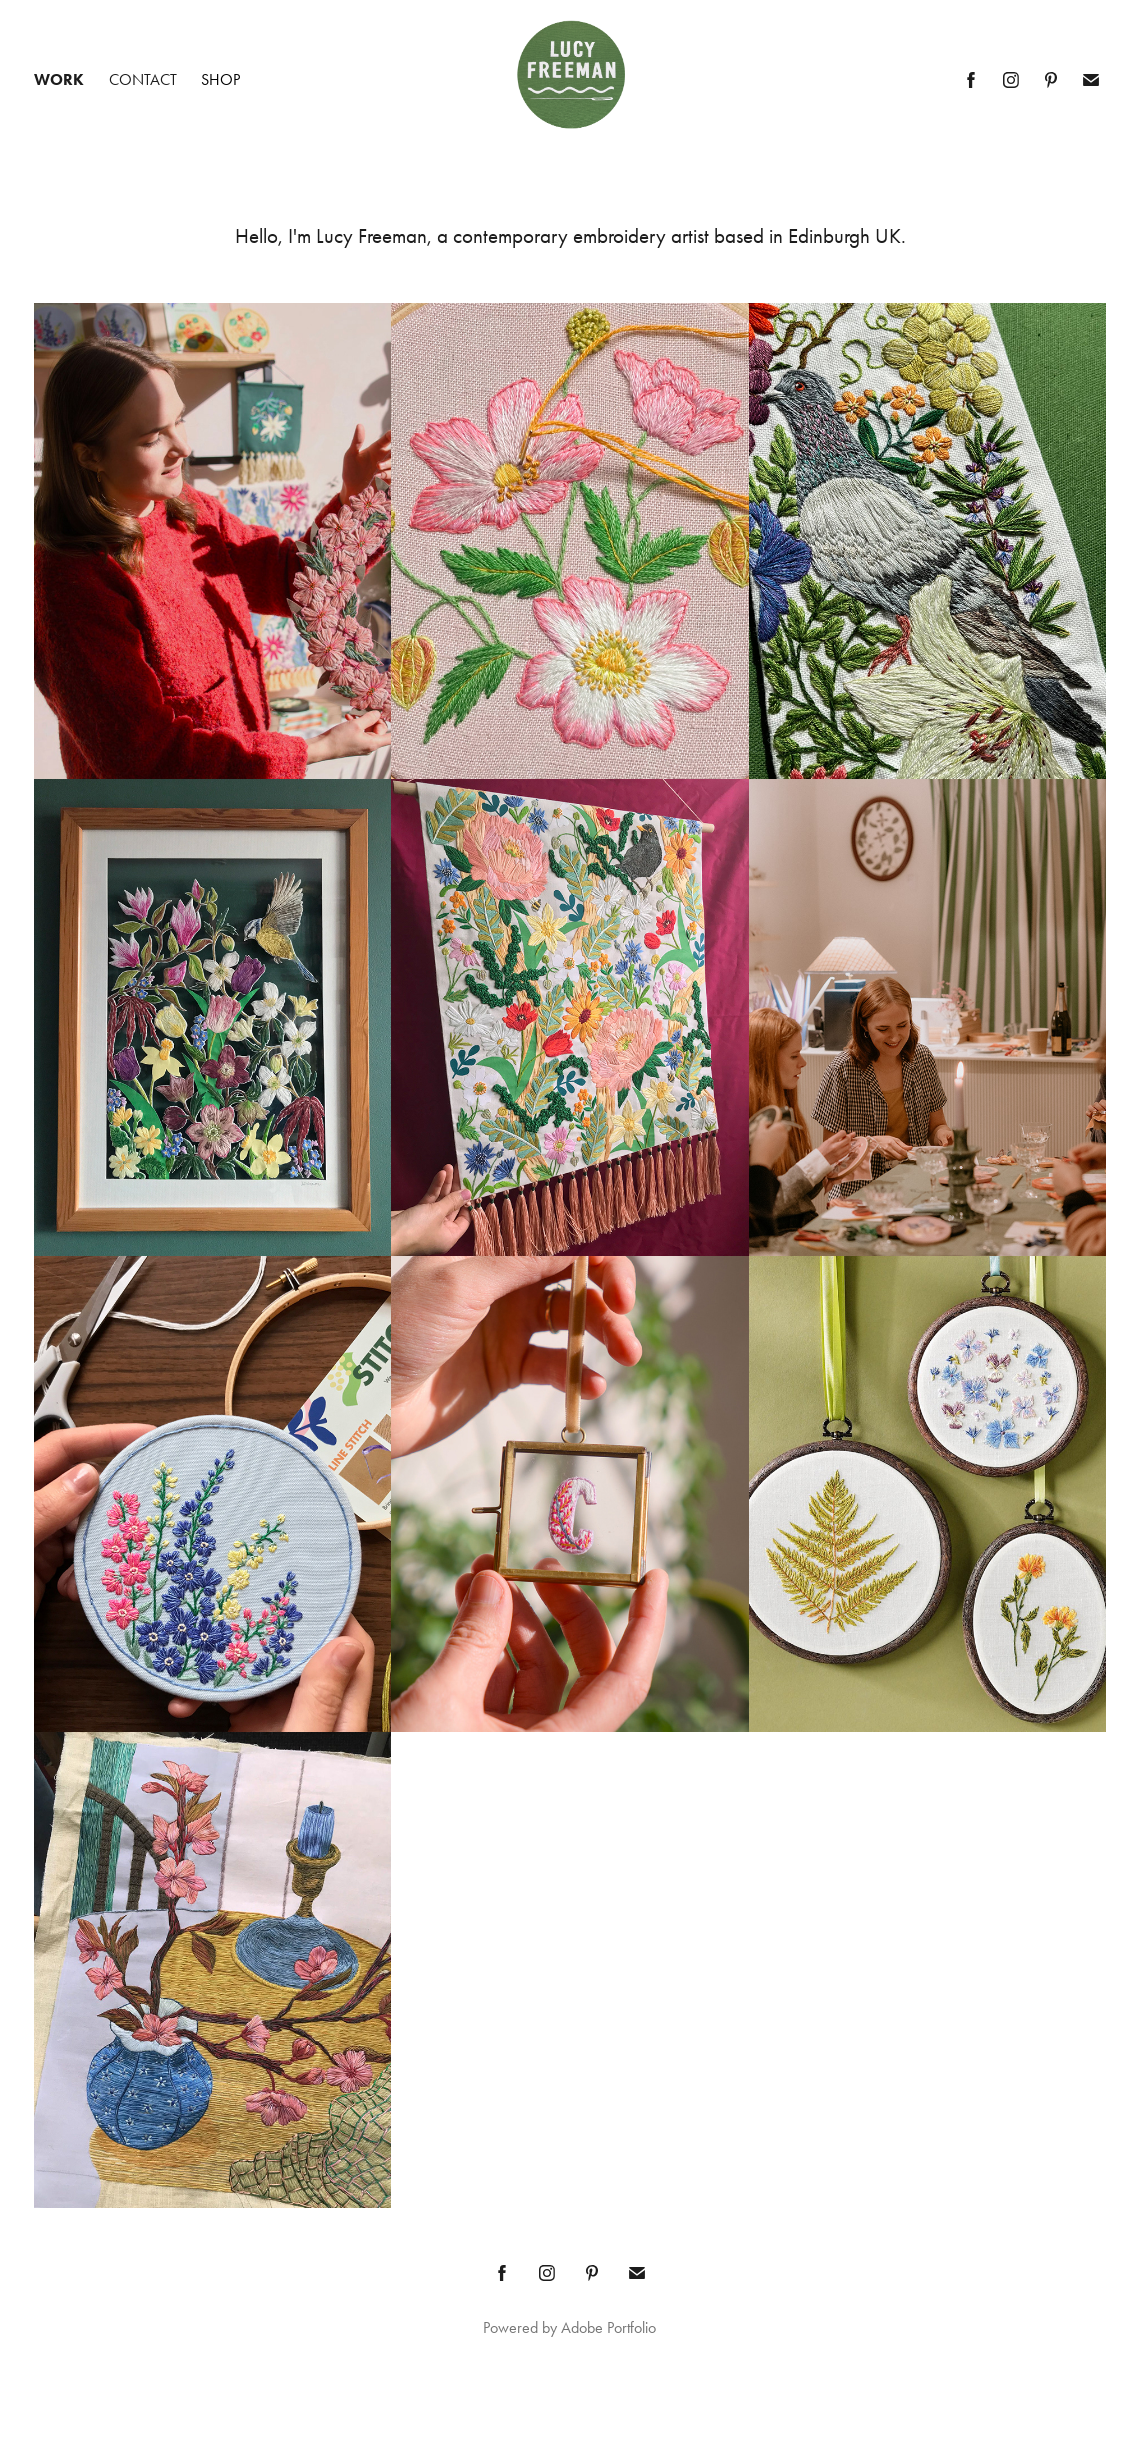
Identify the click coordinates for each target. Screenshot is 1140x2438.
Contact (143, 79)
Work (59, 79)
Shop (220, 79)
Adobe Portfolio (608, 2327)
